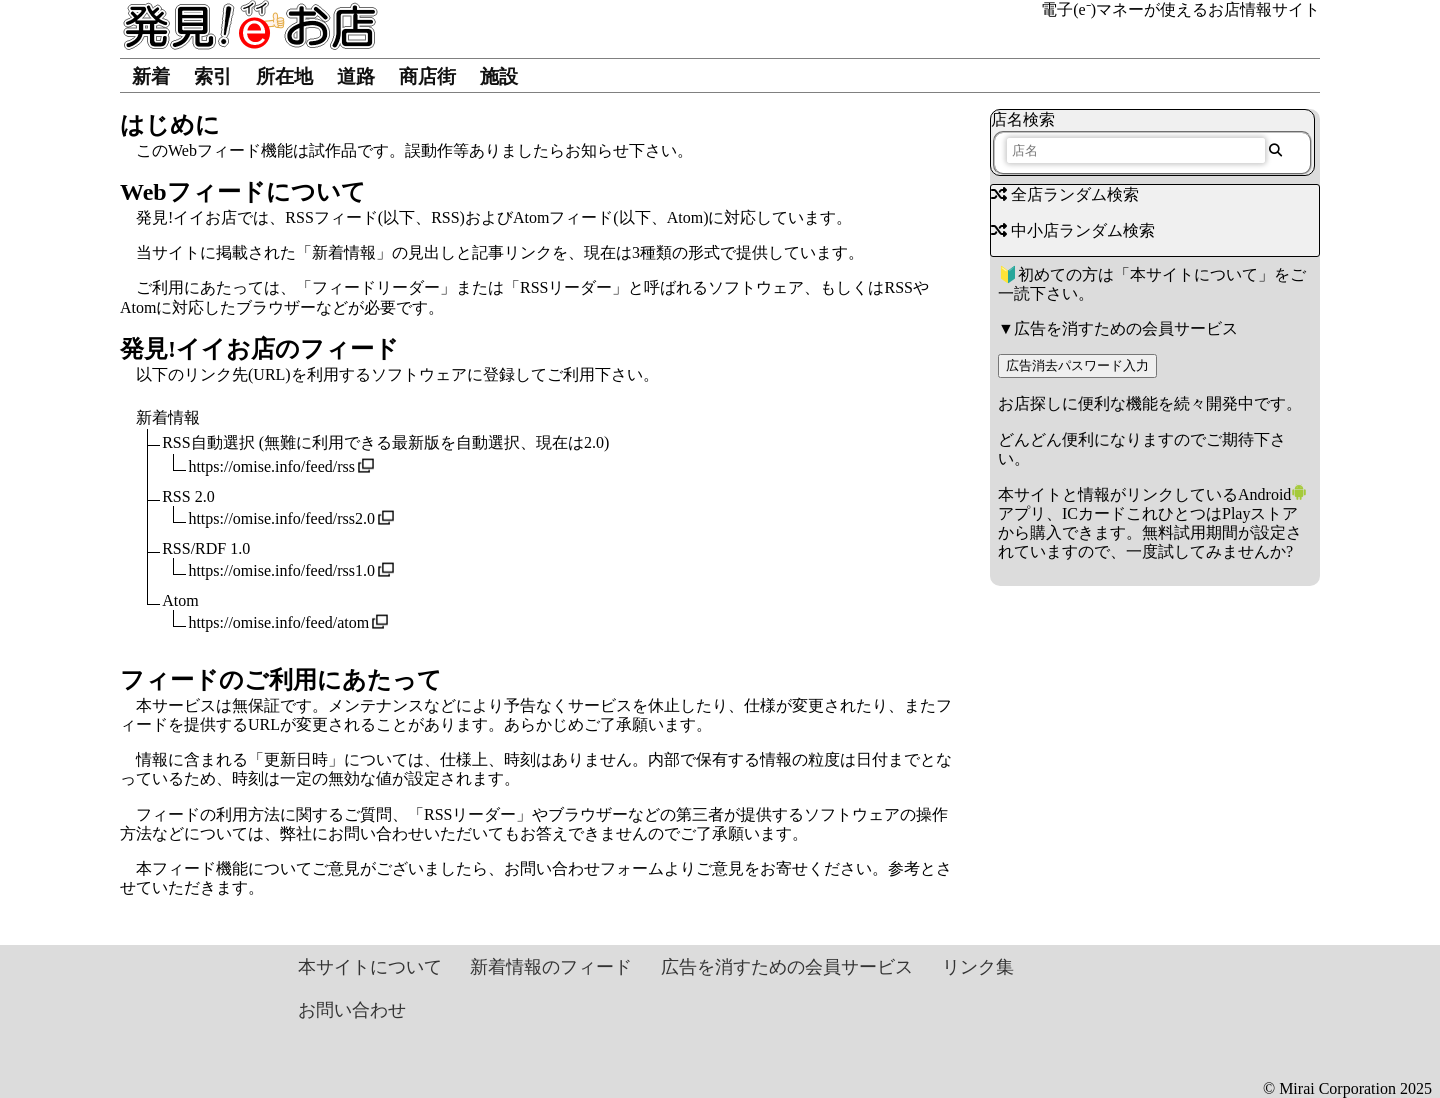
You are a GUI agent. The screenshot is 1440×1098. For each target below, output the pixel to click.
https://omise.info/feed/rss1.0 (281, 570)
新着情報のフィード (551, 967)
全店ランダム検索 (1065, 194)
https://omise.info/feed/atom (278, 622)
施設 (499, 76)
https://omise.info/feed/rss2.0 (281, 518)
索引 (213, 76)
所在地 (284, 76)
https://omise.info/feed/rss (271, 466)
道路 (356, 76)
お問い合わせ (352, 1010)
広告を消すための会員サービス (1126, 328)
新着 (151, 76)
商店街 (427, 76)
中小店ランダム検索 (1073, 230)
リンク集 (978, 967)
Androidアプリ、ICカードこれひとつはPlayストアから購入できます (1152, 513)
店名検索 (1023, 119)
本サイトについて (1194, 274)
